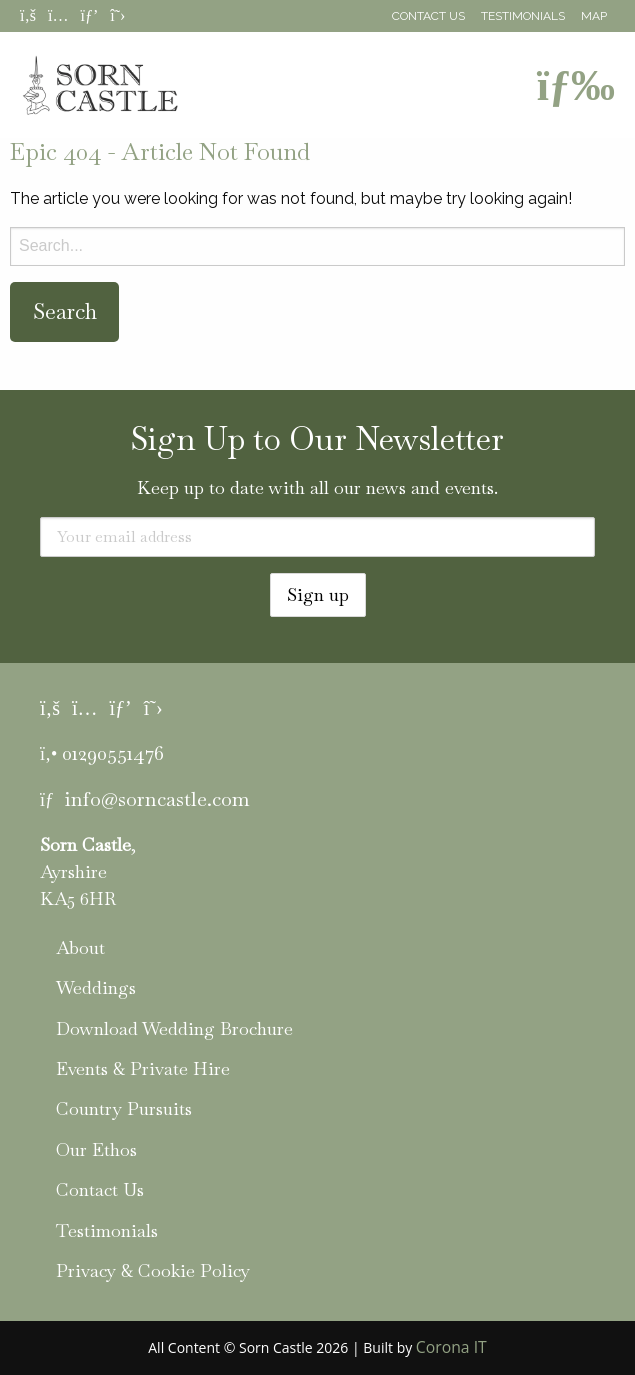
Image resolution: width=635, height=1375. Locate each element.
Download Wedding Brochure (174, 1028)
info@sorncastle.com (157, 799)
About (80, 947)
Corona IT (451, 1347)
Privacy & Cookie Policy (153, 1270)
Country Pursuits (124, 1108)
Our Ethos (96, 1149)
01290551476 (113, 753)
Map (594, 16)
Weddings (96, 987)
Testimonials (523, 16)
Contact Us (428, 16)
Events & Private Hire (143, 1068)
